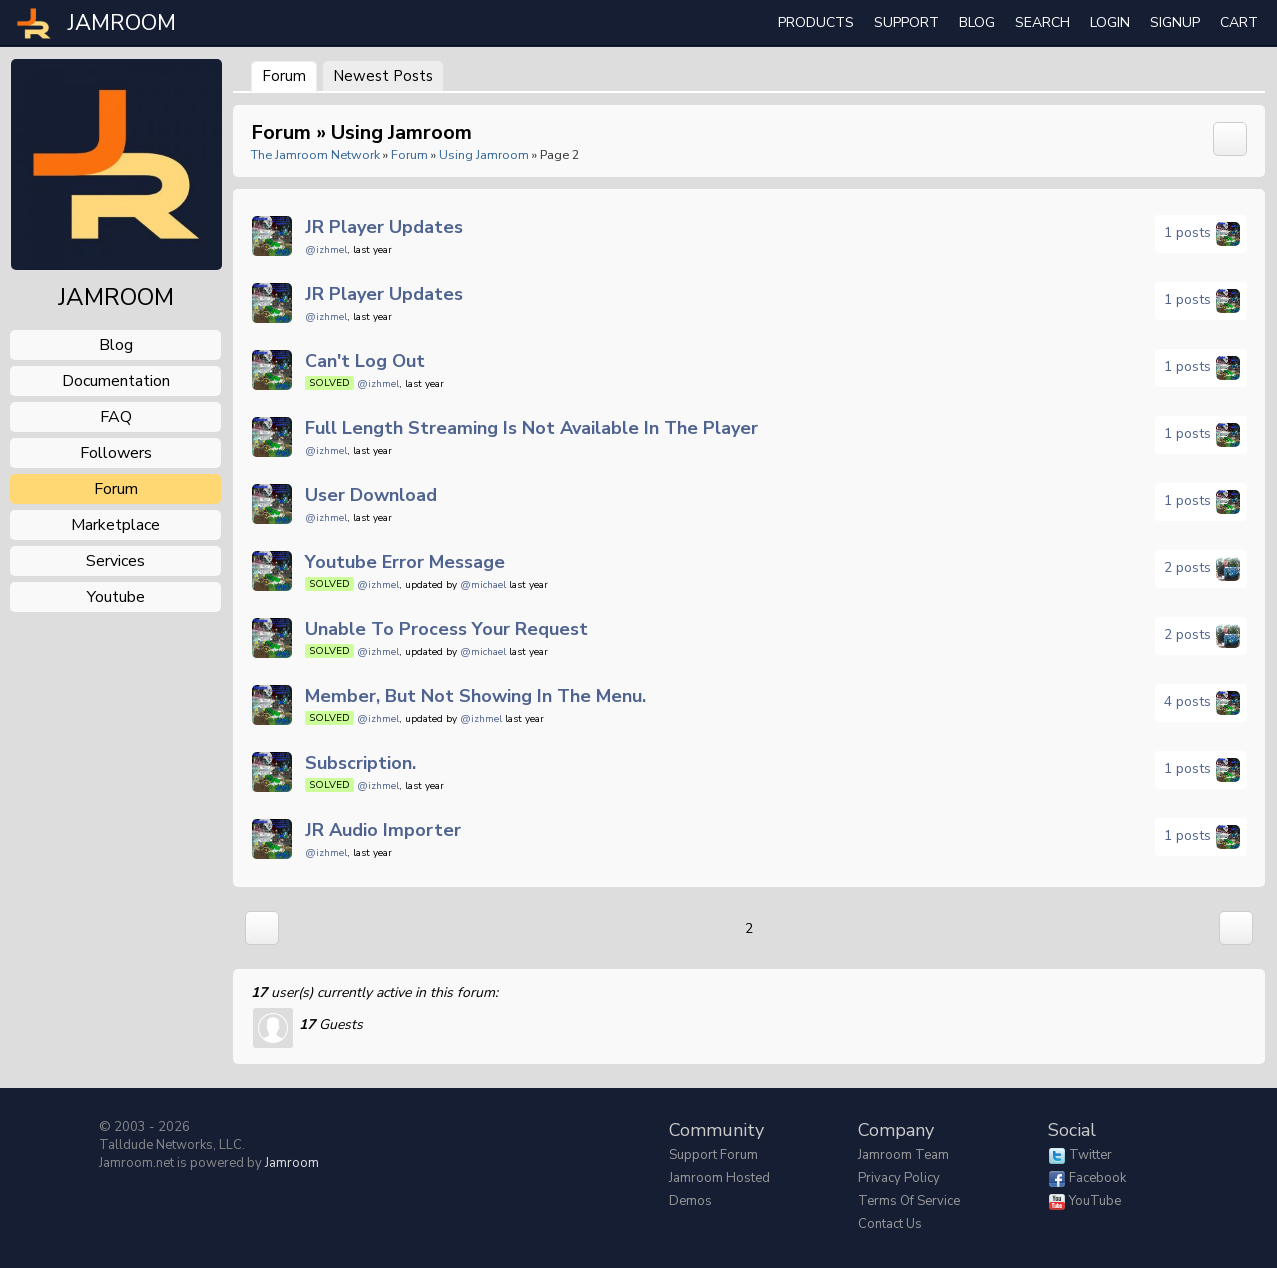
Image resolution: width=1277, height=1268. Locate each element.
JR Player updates (384, 227)
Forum (284, 76)
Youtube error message (405, 562)
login (1110, 22)
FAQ (116, 417)
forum (116, 489)
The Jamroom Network (315, 154)
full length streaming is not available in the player (531, 428)
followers (116, 453)
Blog (977, 22)
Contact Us (890, 1224)
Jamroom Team (903, 1155)
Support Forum (713, 1155)
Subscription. (360, 763)
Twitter (1090, 1155)
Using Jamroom (484, 154)
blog (116, 345)
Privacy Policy (899, 1178)
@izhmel (326, 250)
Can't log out (365, 361)
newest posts (383, 76)
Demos (690, 1201)
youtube (116, 597)
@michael (483, 585)
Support (906, 22)
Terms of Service (909, 1201)
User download (371, 495)
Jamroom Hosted (719, 1178)
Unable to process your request (446, 629)
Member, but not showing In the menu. (475, 696)
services (115, 561)
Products (816, 22)
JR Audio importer (383, 830)
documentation (116, 381)
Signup (1175, 22)
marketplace (115, 525)
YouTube (1095, 1201)
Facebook (1097, 1178)
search (1042, 22)
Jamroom (292, 1163)
